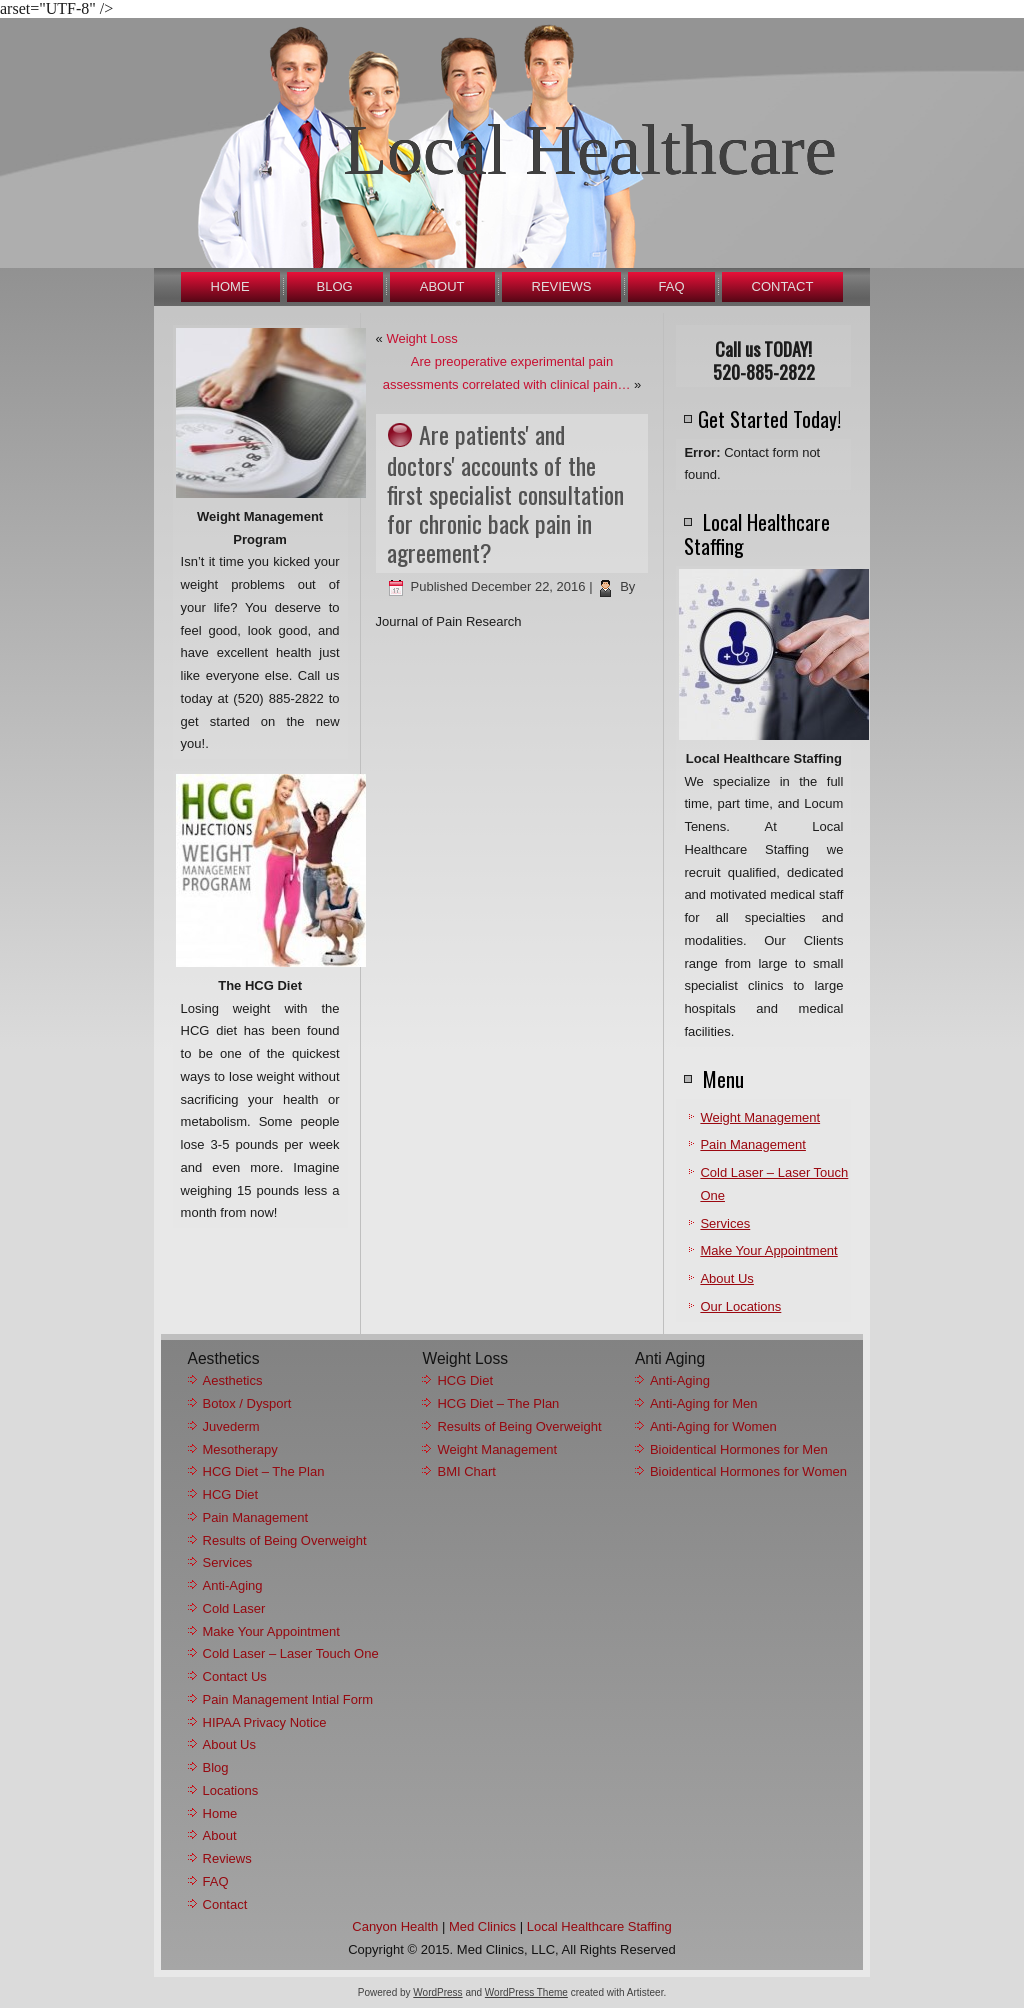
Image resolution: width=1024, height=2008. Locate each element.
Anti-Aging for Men (704, 1403)
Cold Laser (234, 1608)
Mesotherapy (240, 1449)
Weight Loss (421, 338)
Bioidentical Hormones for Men (739, 1449)
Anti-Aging (233, 1585)
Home (230, 286)
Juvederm (231, 1426)
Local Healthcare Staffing (599, 1926)
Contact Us (235, 1676)
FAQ (671, 286)
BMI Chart (466, 1471)
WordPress (437, 1992)
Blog (335, 286)
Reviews (562, 286)
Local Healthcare (590, 150)
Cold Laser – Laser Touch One (291, 1653)
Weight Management (760, 1117)
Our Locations (740, 1306)
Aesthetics (233, 1380)
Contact (783, 286)
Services (725, 1223)
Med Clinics (482, 1926)
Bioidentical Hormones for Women (748, 1471)
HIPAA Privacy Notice (265, 1722)
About (442, 286)
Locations (231, 1790)
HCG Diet (231, 1494)
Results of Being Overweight (285, 1540)
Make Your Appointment (768, 1250)
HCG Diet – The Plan (264, 1471)
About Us (726, 1278)
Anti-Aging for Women (713, 1426)
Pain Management (753, 1144)
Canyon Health (395, 1926)
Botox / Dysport (247, 1403)
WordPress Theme (526, 1992)
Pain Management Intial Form (288, 1699)
